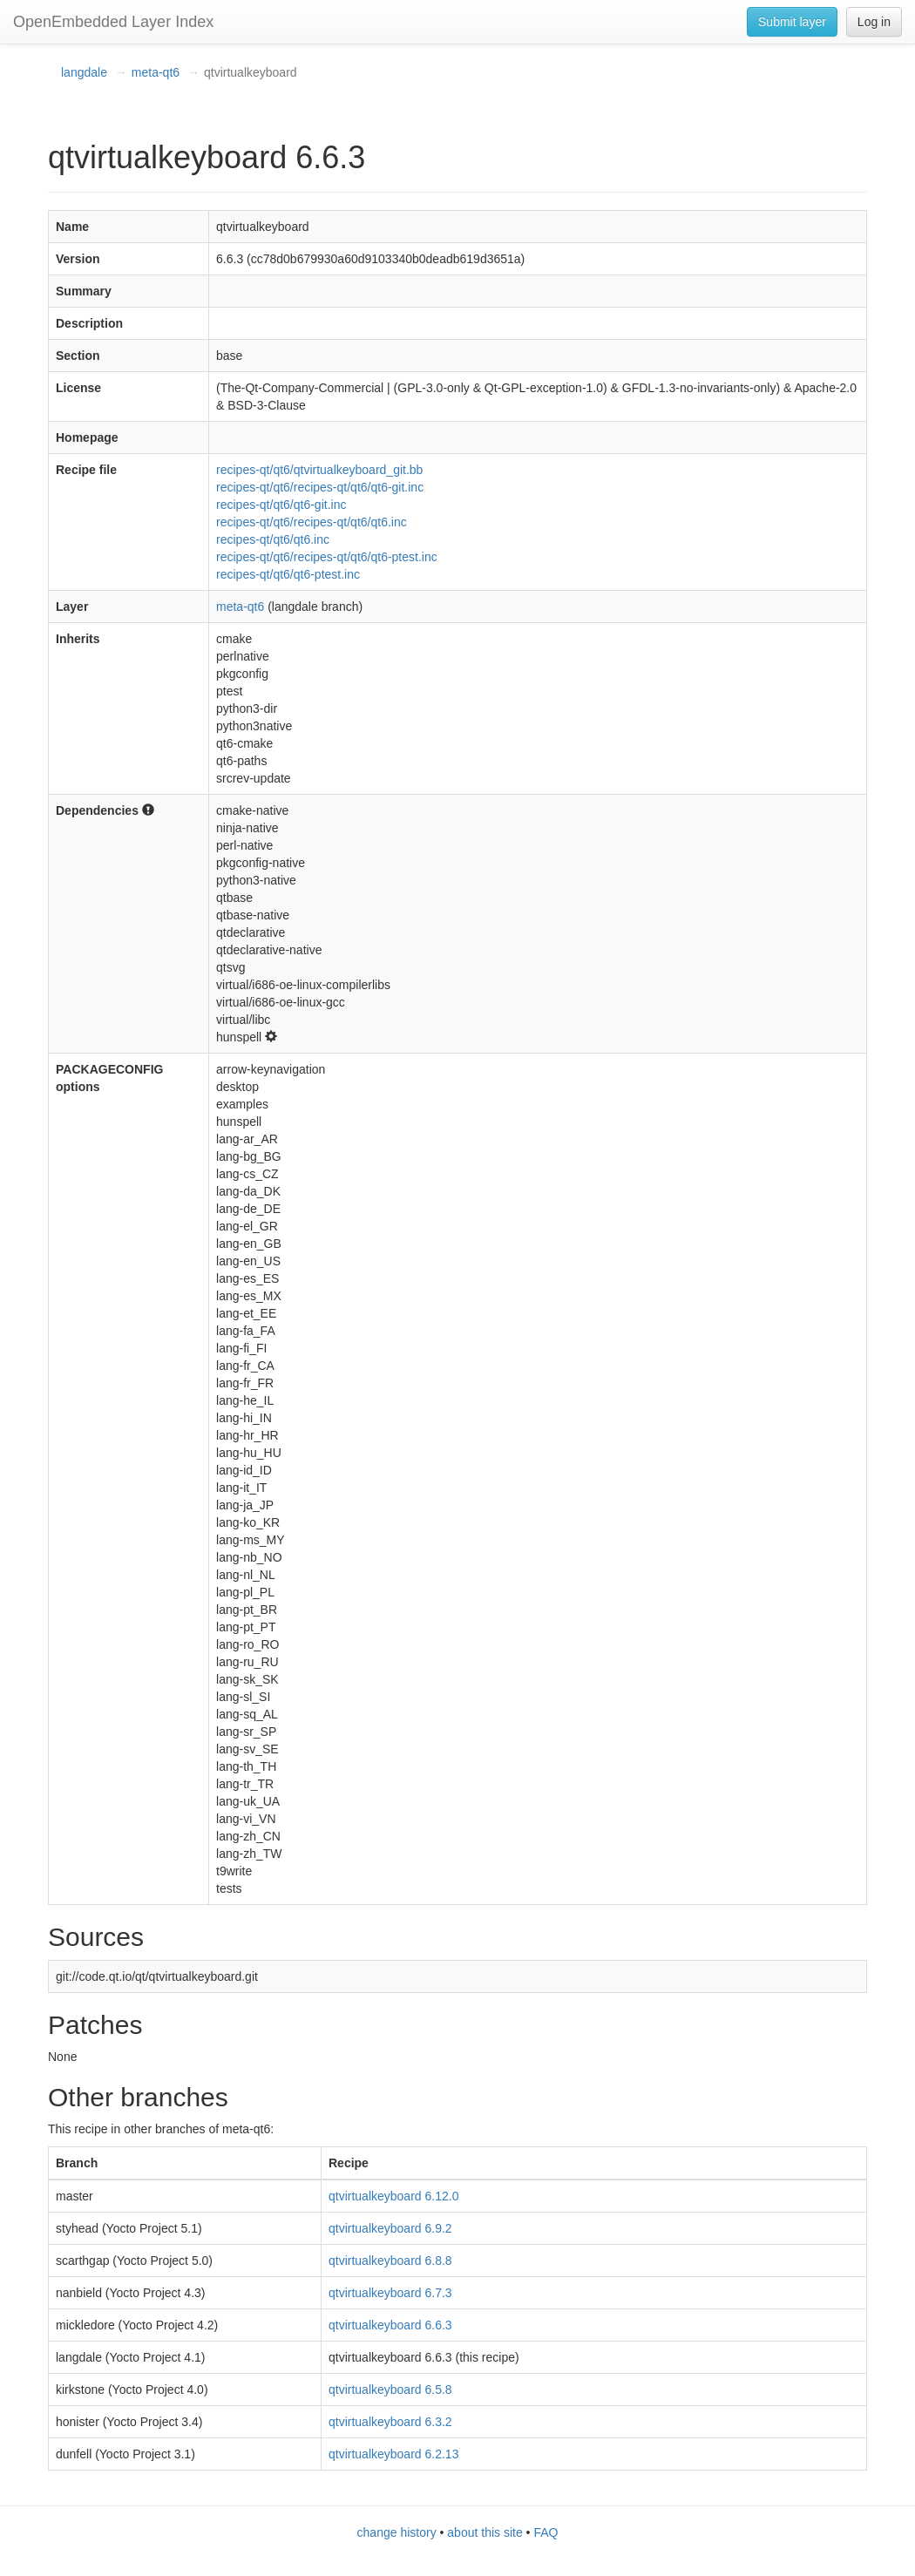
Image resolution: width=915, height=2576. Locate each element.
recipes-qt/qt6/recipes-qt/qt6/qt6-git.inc (320, 487)
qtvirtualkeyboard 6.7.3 (390, 2293)
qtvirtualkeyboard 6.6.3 (390, 2325)
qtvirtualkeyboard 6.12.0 (393, 2196)
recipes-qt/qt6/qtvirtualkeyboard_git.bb (319, 470)
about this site (484, 2532)
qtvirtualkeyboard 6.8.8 (390, 2261)
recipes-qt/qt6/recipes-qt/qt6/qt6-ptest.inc (326, 557)
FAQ (545, 2532)
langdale (84, 72)
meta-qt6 (156, 72)
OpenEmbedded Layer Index (113, 22)
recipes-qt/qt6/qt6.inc (272, 539)
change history (397, 2532)
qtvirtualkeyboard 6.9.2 (390, 2228)
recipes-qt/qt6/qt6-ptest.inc (288, 574)
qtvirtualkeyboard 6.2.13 (393, 2454)
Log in (874, 22)
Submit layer (792, 22)
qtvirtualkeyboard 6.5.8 (390, 2389)
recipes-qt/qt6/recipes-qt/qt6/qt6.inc (311, 522)
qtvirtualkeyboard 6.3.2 (390, 2422)
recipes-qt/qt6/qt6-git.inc (281, 505)
